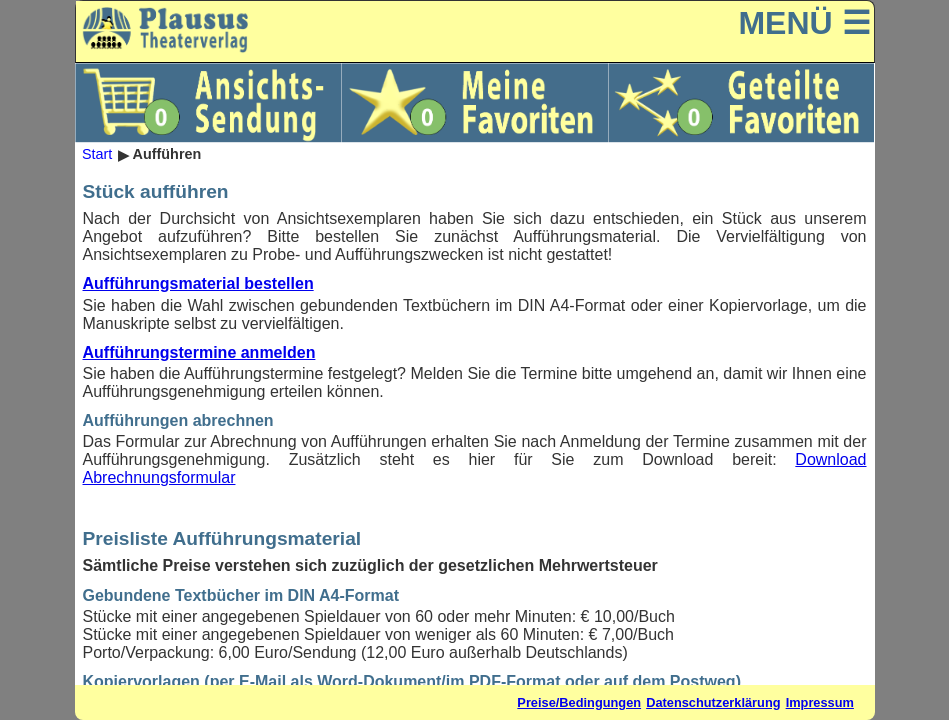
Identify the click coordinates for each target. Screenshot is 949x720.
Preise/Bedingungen (579, 702)
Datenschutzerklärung (713, 702)
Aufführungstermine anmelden (199, 352)
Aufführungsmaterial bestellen (198, 283)
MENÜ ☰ (804, 23)
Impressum (820, 702)
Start (97, 155)
